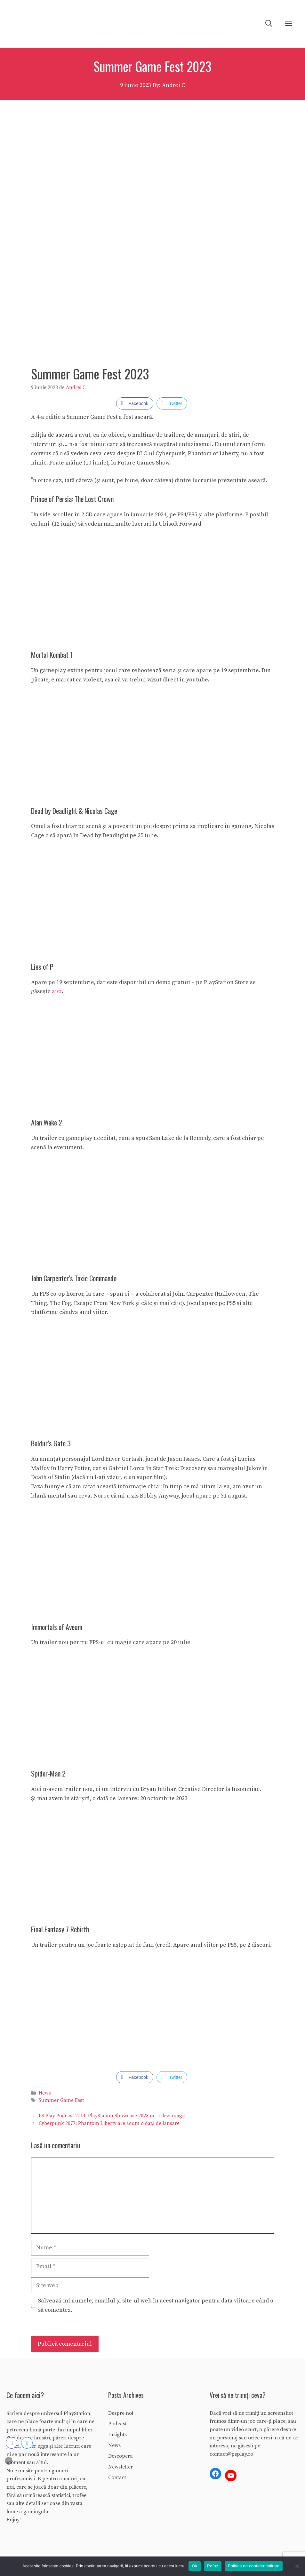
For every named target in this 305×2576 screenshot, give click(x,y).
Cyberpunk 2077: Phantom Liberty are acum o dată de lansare (109, 2123)
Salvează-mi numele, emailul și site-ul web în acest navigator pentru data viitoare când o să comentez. (155, 2305)
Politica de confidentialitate (253, 2566)
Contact (117, 2477)
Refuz (212, 2566)
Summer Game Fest (61, 2100)
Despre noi (120, 2413)
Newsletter (120, 2467)
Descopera (120, 2456)
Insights (117, 2434)
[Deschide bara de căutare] (269, 24)
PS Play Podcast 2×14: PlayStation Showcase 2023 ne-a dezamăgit (112, 2116)
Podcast (117, 2424)
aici (57, 991)
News (45, 2093)
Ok (194, 2566)
